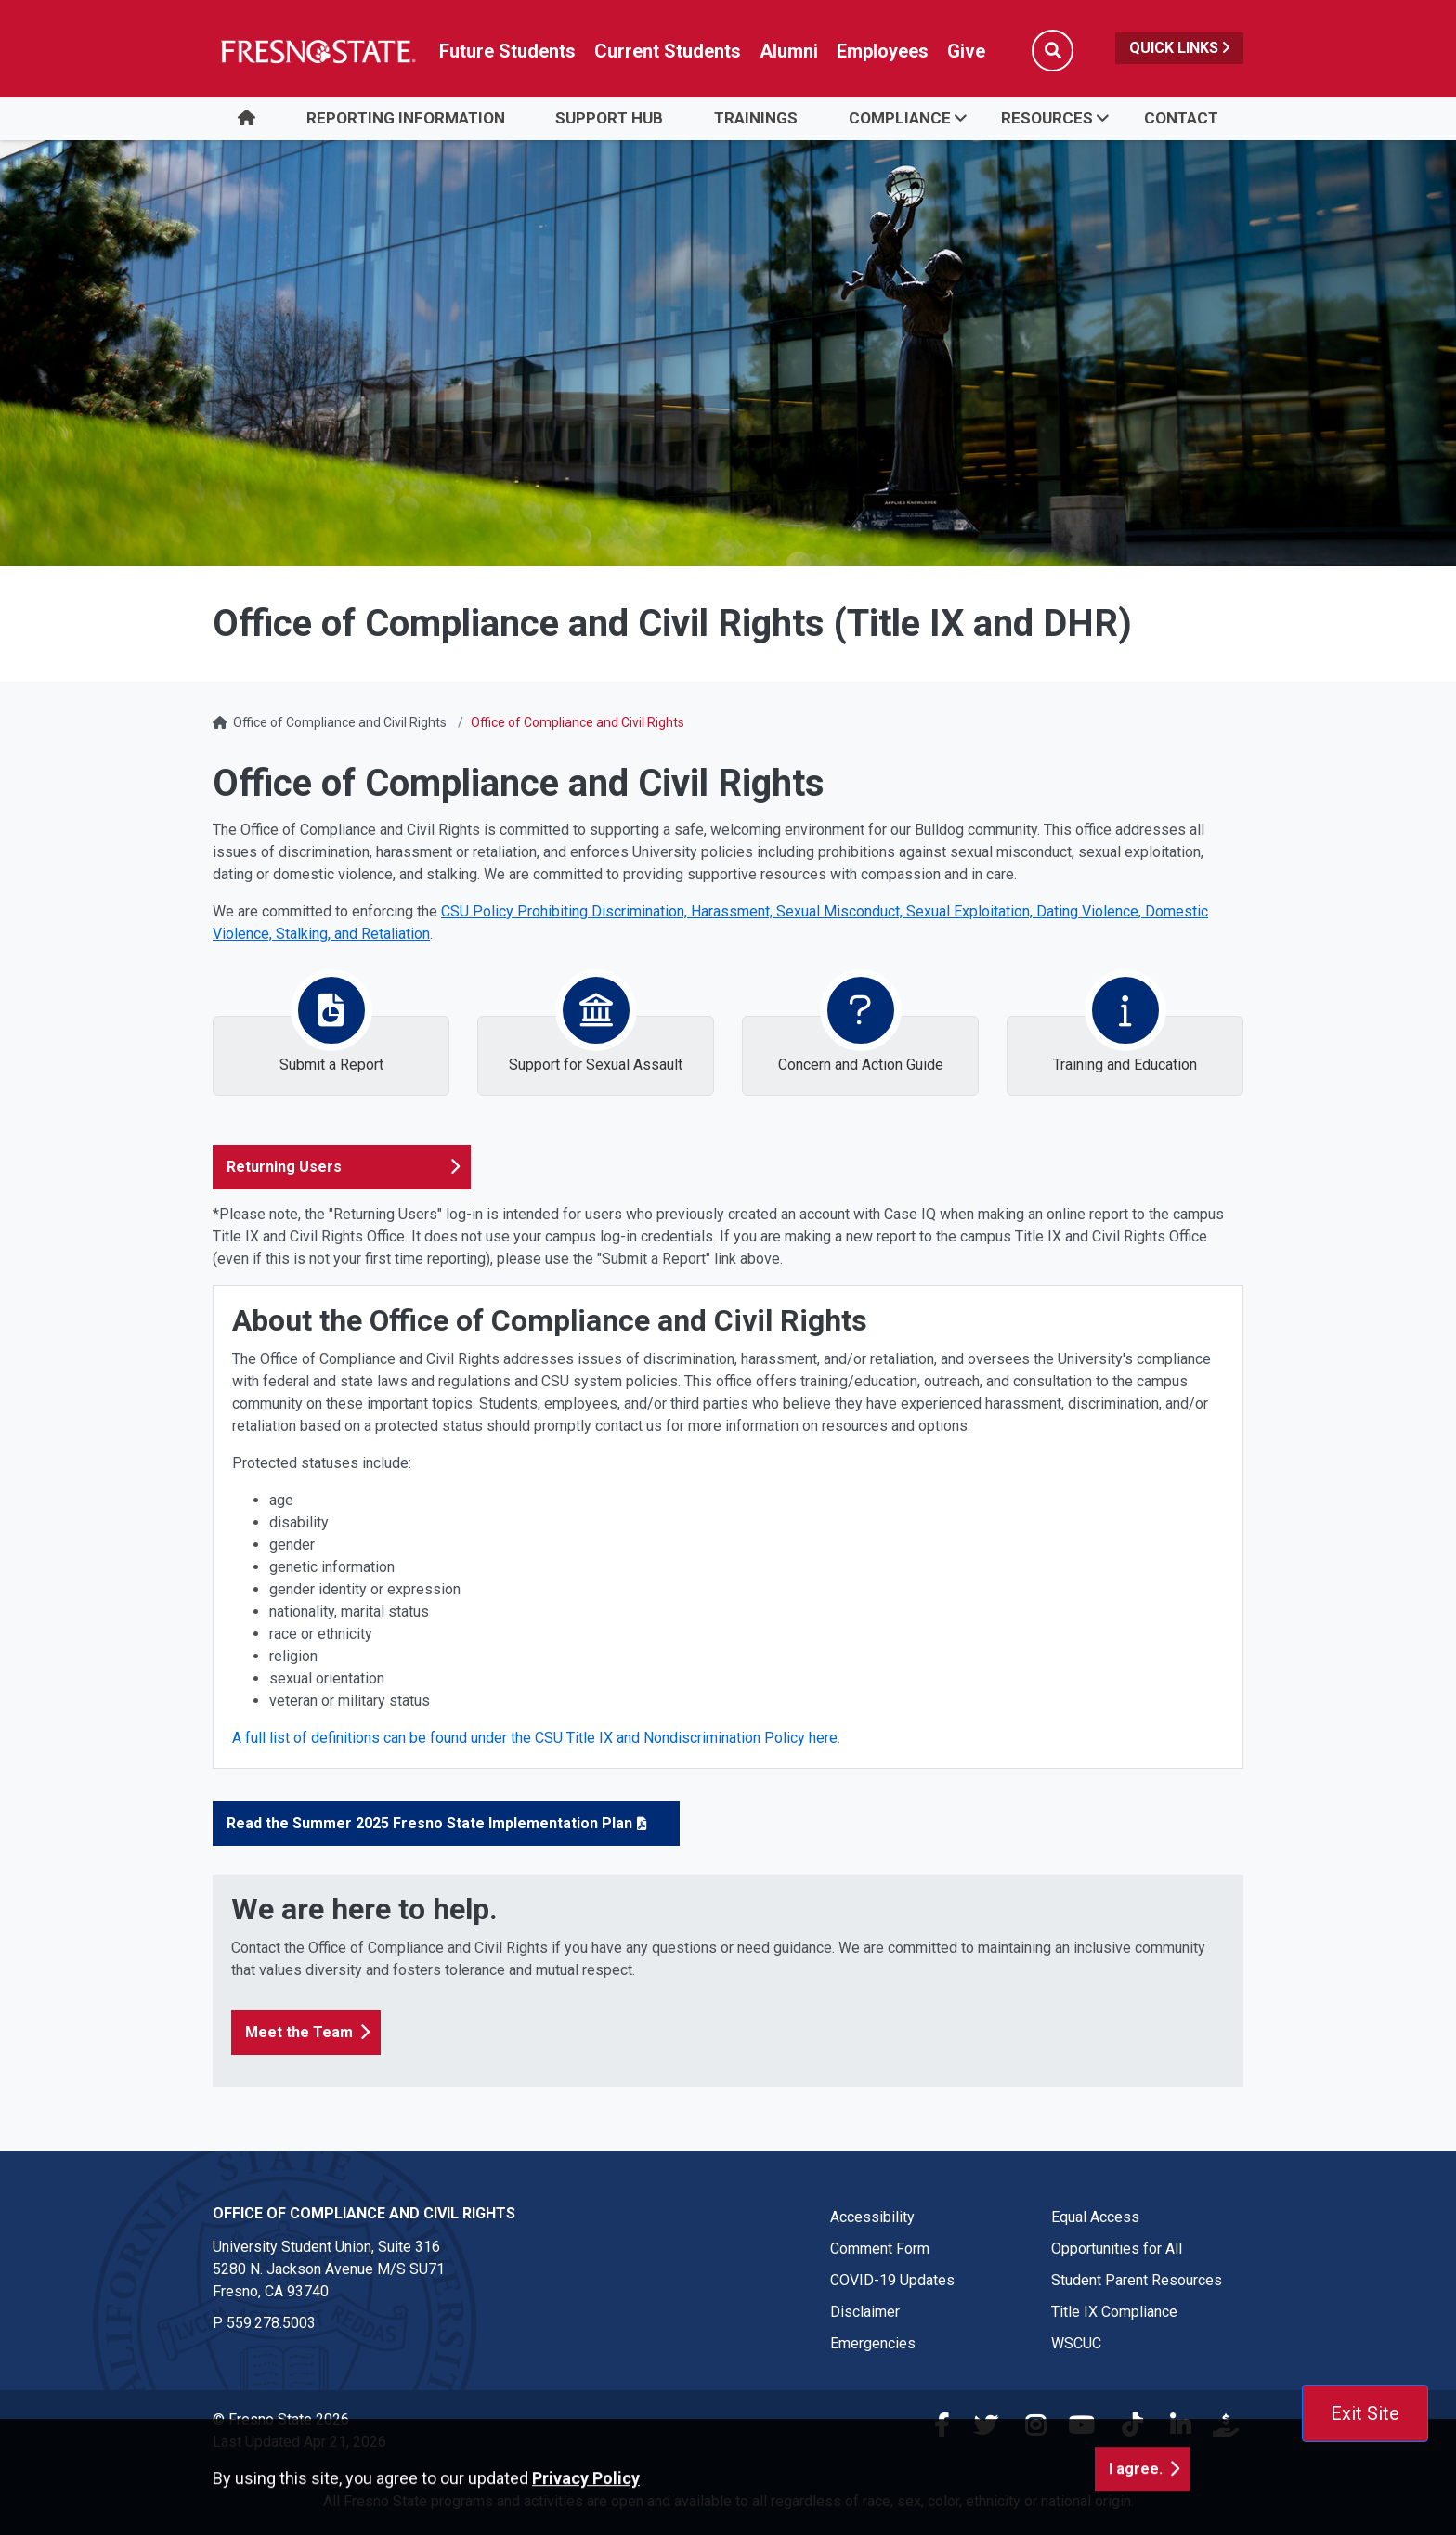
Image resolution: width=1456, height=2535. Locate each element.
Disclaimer (865, 2311)
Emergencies (873, 2343)
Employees (883, 51)
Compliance (900, 118)
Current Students (667, 51)
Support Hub (609, 118)
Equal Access (1095, 2217)
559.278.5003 (271, 2323)
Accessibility (872, 2217)
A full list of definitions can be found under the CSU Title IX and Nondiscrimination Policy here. (538, 1738)
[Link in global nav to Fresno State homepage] (317, 51)
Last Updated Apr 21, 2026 (299, 2441)
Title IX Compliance (1114, 2311)
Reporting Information (405, 118)
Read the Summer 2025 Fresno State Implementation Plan (429, 1823)
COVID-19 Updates (892, 2280)
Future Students (507, 51)
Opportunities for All (1116, 2248)
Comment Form (880, 2248)
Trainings (756, 118)
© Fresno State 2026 (281, 2419)
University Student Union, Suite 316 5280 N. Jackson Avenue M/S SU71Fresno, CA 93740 (329, 2269)
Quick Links (1179, 48)
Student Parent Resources (1136, 2280)
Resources (1047, 118)
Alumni (789, 51)
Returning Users (284, 1167)
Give (966, 51)
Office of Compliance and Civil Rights (340, 722)
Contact (1181, 118)
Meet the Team (299, 2032)
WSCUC (1076, 2343)
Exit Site (1365, 2413)
